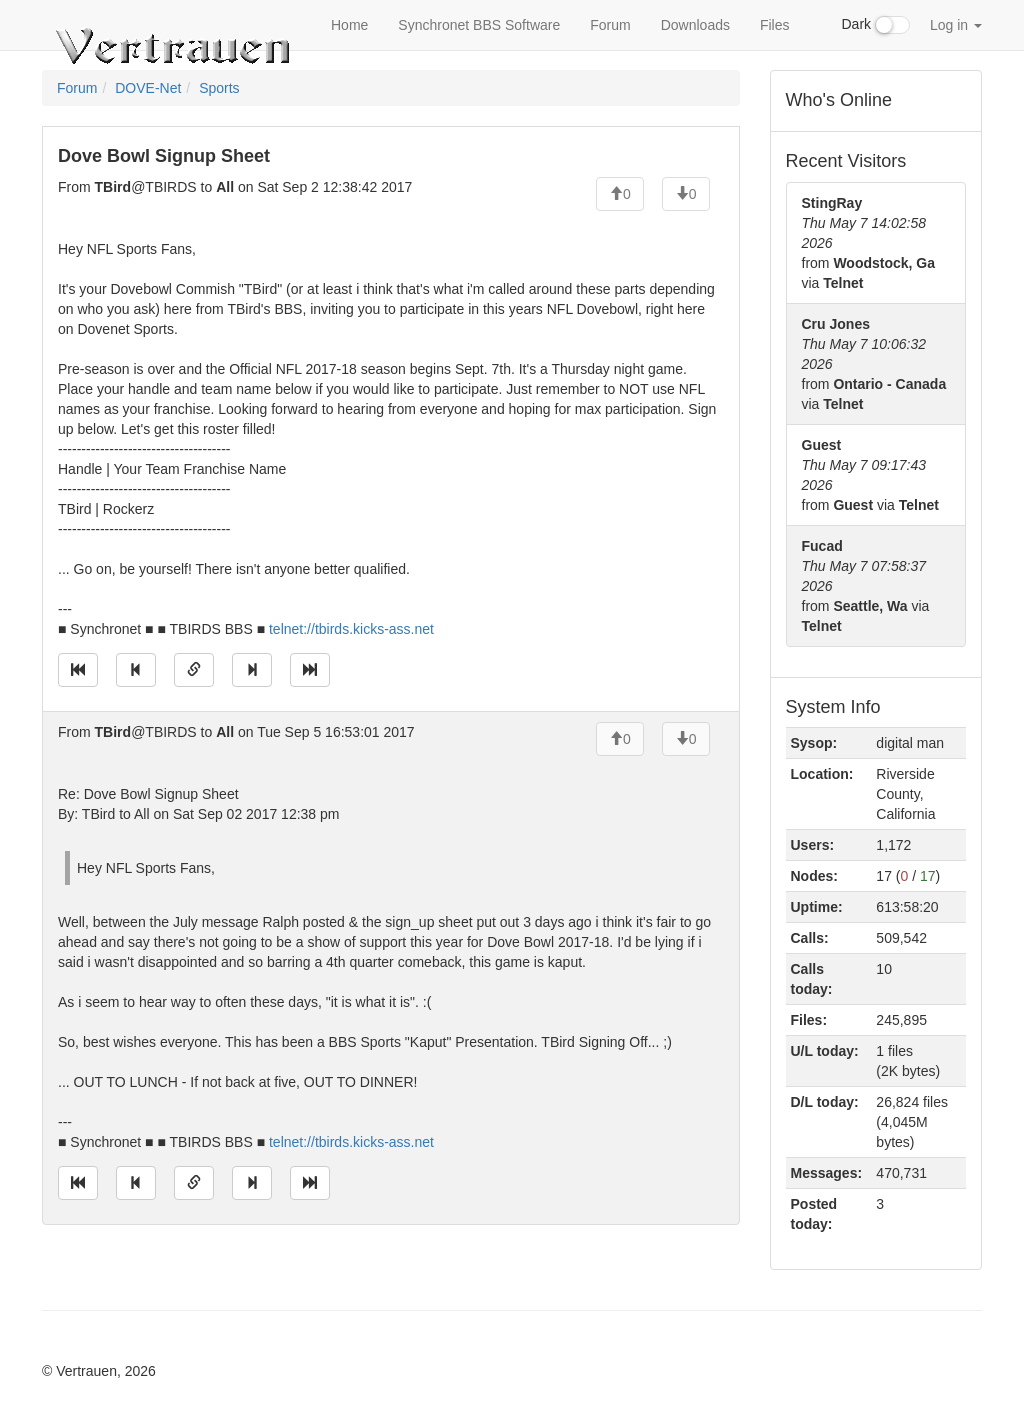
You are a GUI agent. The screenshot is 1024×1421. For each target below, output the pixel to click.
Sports (219, 88)
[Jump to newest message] (310, 670)
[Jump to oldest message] (78, 670)
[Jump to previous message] (136, 670)
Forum (610, 25)
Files (775, 25)
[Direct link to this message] (194, 670)
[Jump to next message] (252, 670)
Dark (876, 25)
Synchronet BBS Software (479, 25)
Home (349, 25)
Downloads (695, 25)
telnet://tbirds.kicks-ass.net (351, 629)
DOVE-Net (148, 88)
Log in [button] (956, 25)
